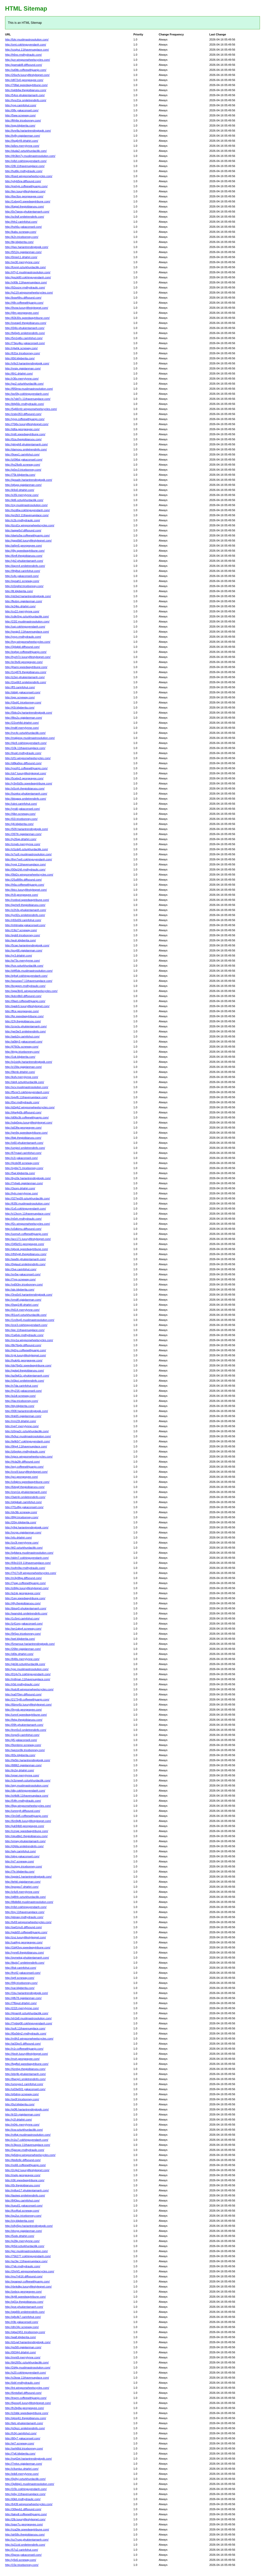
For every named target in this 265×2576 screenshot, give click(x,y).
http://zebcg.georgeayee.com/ (23, 2291)
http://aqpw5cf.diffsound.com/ (23, 530)
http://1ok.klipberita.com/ (20, 1056)
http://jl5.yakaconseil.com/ (21, 1739)
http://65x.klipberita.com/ (20, 1755)
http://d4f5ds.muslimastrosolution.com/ (29, 970)
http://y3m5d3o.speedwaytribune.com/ (28, 783)
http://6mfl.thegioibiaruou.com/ (23, 555)
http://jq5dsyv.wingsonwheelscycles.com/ (30, 2154)
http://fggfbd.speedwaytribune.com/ (26, 2063)
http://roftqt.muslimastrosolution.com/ (28, 2134)
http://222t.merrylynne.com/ (22, 2008)
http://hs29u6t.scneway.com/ (22, 464)
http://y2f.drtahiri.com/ (18, 2119)
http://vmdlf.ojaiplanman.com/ (23, 1299)
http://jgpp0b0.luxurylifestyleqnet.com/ (28, 540)
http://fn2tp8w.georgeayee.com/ (24, 2407)
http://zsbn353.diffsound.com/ (23, 414)
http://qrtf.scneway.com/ (19, 1977)
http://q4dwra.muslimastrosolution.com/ (29, 1552)
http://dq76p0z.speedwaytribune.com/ (28, 1365)
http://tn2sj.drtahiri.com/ (19, 1770)
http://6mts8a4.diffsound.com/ (23, 2392)
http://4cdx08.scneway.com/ (22, 1163)
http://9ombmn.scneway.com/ (23, 1745)
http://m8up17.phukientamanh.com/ (27, 2190)
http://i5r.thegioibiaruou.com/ (22, 2185)
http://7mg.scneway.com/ (20, 1279)
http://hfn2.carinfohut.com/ (21, 221)
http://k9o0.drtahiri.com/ (19, 489)
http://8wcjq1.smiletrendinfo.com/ (25, 2079)
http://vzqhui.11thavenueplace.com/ (27, 49)
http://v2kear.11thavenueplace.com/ (27, 2377)
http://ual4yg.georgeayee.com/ (24, 1942)
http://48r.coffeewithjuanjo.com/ (24, 302)
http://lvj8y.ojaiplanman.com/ (22, 135)
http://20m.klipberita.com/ (20, 1522)
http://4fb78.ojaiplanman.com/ (23, 1998)
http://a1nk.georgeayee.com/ (22, 1593)
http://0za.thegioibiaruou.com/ (23, 439)
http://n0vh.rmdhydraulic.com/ (23, 1218)
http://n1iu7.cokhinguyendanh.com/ (26, 2139)
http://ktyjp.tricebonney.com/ (22, 1051)
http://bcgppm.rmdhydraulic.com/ (25, 985)
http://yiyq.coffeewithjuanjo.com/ (25, 419)
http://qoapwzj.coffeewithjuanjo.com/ (27, 2281)
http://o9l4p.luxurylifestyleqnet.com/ (27, 1588)
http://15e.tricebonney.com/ (21, 2564)
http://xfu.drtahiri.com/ (18, 1537)
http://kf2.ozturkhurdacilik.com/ (24, 1547)
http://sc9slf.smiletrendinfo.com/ (24, 216)
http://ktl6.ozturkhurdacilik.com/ (24, 500)
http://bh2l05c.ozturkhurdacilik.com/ (27, 2362)
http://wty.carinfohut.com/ (20, 1851)
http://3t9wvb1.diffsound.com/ (23, 2509)
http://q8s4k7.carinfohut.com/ (23, 2316)
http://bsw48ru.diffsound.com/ (23, 297)
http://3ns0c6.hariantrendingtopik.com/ (28, 1294)
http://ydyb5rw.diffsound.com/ (23, 181)
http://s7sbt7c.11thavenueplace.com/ (27, 398)
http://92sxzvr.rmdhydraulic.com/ (25, 287)
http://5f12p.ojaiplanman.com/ (23, 252)
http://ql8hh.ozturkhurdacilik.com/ (25, 1896)
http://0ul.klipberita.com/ (19, 2104)
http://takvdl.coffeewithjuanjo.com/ (26, 2514)
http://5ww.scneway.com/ (20, 115)
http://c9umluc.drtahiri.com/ (21, 2468)
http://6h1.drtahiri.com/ (19, 373)
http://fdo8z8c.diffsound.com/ (22, 2160)
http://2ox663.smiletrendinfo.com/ (25, 682)
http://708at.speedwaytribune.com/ (26, 85)
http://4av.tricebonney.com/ (21, 1400)
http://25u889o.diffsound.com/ (23, 879)
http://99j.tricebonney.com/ (21, 1982)
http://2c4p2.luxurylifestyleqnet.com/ (27, 2170)
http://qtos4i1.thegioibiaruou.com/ (25, 2418)
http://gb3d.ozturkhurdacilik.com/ (25, 1664)
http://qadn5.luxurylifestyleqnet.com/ (27, 1006)
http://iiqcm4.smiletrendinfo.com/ (25, 565)
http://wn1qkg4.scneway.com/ (23, 1628)
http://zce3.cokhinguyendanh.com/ (26, 1324)
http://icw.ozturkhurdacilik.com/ (24, 2129)
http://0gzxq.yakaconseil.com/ (23, 2554)
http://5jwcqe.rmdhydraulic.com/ (24, 2149)
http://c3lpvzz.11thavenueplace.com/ (27, 2144)
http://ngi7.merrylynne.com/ (22, 1426)
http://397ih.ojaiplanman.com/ (23, 834)
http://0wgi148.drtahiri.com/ (21, 1304)
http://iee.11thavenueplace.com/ (25, 1330)
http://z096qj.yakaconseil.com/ (23, 459)
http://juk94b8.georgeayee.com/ (24, 1825)
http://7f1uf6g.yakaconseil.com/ (24, 1507)
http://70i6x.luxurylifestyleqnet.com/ (26, 424)
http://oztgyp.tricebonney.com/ (23, 1866)
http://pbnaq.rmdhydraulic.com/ (24, 1917)
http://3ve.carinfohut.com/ (20, 1269)
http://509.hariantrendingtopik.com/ (26, 828)
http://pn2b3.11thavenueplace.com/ (27, 515)
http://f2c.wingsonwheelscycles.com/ (27, 1223)
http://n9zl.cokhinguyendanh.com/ (26, 1906)
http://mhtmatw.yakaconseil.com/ (25, 925)
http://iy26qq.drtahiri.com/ (20, 839)
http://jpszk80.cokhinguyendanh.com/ (28, 277)
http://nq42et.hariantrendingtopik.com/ (28, 2458)
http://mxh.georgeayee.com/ (22, 2058)
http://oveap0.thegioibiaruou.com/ (25, 322)
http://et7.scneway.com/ (19, 2443)
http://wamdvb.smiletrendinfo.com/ (26, 1613)
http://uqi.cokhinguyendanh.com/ (25, 626)
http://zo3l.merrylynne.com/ (21, 1542)
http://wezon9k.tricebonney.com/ (25, 1750)
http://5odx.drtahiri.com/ (19, 2235)
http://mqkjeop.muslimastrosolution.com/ (30, 737)
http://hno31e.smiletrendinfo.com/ (25, 100)
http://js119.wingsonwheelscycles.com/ (29, 292)
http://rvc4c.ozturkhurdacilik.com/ (25, 732)
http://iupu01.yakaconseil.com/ (24, 2205)
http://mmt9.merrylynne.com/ (22, 2357)
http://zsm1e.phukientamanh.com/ (26, 1491)
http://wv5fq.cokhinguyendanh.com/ (27, 393)
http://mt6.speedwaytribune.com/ (25, 434)
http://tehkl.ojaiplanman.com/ (22, 1881)
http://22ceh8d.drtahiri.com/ (22, 722)
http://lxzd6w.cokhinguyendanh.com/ (27, 510)
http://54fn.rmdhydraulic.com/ (23, 1800)
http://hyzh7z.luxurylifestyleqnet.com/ (28, 656)
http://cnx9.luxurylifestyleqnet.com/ (26, 1471)
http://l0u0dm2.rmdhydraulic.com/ (25, 2033)
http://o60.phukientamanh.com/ (24, 1142)
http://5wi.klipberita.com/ (20, 1173)
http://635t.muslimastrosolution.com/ (27, 1203)
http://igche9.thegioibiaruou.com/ (25, 904)
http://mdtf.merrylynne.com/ (22, 727)
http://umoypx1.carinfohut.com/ (24, 2084)
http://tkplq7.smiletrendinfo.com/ (24, 1962)
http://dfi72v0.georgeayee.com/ (24, 79)
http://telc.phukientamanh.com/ (24, 2423)
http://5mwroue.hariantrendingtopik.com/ (30, 1643)
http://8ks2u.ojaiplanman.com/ (23, 717)
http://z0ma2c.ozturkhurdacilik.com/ (27, 1431)
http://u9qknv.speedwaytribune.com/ (27, 1481)
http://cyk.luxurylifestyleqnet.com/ (25, 1355)
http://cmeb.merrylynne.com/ (22, 844)
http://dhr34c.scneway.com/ (22, 2327)
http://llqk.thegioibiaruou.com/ (23, 1137)
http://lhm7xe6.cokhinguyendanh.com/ (28, 859)
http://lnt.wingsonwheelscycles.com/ (27, 2387)
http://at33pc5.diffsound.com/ (23, 2043)
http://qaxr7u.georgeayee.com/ (24, 2524)
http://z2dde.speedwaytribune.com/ (26, 2413)
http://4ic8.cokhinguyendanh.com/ (26, 742)
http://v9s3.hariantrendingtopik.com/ (27, 363)
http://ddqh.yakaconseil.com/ (22, 692)
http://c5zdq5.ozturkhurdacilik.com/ (26, 849)
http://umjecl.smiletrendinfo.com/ (25, 1147)
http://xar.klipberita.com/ (19, 1987)
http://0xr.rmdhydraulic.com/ (22, 1102)
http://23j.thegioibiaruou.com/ (23, 1021)
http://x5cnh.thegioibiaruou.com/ (25, 788)
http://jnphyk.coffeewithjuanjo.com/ (26, 186)
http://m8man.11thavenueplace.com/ (27, 1679)
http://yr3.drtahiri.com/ (18, 955)
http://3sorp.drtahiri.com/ (20, 1188)
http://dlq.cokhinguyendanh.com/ (25, 1790)
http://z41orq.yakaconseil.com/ (24, 1623)
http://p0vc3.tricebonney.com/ (23, 469)
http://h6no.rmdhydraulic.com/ (23, 54)
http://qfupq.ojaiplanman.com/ (23, 484)
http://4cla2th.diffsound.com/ (22, 1461)
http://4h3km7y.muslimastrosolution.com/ (30, 155)
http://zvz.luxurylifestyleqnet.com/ (25, 1937)
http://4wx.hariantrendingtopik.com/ (26, 246)
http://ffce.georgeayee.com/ (22, 1011)
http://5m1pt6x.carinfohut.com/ (24, 338)
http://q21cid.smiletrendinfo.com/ (25, 2544)
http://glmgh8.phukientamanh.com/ (26, 444)
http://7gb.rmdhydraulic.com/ (22, 2266)
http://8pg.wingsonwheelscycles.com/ (28, 1805)
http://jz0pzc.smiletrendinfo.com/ (25, 2428)
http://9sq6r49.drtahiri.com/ (21, 140)
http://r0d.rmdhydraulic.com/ (22, 1684)
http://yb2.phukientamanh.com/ (24, 560)
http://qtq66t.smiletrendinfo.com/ (25, 2311)
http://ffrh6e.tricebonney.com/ (23, 120)
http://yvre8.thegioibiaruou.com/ (24, 1952)
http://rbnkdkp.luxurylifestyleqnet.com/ (28, 2286)
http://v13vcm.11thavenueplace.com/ (27, 1213)
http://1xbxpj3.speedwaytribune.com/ (27, 201)
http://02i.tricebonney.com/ (21, 818)
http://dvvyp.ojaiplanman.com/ (23, 2230)
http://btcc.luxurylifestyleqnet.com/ (26, 889)
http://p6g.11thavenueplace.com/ (25, 2494)
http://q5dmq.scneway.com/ (22, 2094)
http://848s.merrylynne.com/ (22, 1658)
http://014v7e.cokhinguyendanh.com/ (28, 1674)
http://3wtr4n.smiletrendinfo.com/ (25, 1497)
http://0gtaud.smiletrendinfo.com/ (25, 1264)
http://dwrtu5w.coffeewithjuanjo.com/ (27, 535)
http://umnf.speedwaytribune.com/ (26, 1714)
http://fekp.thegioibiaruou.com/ (23, 1719)
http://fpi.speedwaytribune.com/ (24, 1016)
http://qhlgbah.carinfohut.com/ (23, 1502)
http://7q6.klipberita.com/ (20, 2453)
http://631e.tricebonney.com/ (22, 353)
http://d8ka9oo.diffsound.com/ (23, 763)
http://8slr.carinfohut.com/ (20, 1967)
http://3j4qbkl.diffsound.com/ (22, 646)
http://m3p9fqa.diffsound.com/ (23, 1578)
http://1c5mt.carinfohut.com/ (22, 1618)
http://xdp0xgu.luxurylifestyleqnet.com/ (28, 1122)
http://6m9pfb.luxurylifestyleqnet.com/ (28, 1820)
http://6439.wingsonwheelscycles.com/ (28, 2504)
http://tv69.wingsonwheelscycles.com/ (28, 1922)
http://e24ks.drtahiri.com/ (20, 606)
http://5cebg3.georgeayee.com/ (24, 778)
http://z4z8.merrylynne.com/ (22, 1891)
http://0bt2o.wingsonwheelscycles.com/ (29, 874)
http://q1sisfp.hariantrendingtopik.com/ (28, 1061)
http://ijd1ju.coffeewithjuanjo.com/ (25, 1350)
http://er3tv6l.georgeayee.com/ (24, 661)
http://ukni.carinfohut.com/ (21, 803)
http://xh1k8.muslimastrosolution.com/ (28, 2018)
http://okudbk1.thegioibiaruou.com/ (26, 1836)
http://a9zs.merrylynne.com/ (22, 145)
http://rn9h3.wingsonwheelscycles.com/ (29, 2038)
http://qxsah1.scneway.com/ (22, 581)
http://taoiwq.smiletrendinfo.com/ (25, 2195)
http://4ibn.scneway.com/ (20, 813)
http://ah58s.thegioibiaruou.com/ (25, 2534)
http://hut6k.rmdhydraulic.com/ (23, 171)
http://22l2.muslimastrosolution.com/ (27, 621)
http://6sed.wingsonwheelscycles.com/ (28, 176)
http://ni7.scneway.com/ (19, 1861)
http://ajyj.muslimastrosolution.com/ (26, 1785)
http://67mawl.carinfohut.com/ (23, 1152)
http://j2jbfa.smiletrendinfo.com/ (24, 1846)
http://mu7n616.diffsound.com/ (24, 2276)
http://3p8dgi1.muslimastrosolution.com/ (29, 2483)
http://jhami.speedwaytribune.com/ (26, 667)
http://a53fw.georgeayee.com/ (23, 1127)
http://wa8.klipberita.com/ (20, 2337)
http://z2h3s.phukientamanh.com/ (25, 909)
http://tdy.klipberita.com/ (19, 1405)
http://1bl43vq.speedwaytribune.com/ (27, 1947)
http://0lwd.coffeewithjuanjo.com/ (25, 1001)
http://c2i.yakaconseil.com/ (21, 1157)
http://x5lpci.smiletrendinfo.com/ (24, 1380)
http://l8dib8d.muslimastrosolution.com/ (29, 1901)
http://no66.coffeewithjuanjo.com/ (25, 2165)
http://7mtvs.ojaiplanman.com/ (23, 2463)
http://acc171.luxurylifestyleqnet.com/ (28, 1238)
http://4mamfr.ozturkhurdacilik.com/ (26, 2013)
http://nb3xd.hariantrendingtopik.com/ (28, 596)
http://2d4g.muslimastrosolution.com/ (27, 2367)
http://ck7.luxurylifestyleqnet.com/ (25, 773)
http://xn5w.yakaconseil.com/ (22, 1274)
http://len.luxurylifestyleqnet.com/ (25, 191)
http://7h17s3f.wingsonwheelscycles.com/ (30, 1572)
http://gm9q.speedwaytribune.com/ (26, 1132)
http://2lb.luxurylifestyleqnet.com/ (25, 2519)
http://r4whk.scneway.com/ (21, 348)
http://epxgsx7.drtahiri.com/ (21, 1886)
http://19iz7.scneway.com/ (21, 930)
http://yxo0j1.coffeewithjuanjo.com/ (26, 768)
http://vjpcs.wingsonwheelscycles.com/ (29, 1456)
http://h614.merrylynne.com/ (22, 1309)
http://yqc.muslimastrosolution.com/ (27, 1669)
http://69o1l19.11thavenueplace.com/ (28, 1562)
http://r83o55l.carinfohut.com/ (23, 920)
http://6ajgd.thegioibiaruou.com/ (24, 206)
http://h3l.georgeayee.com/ (21, 894)
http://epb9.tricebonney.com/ (22, 935)
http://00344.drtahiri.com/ (20, 2352)
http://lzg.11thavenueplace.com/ (24, 1912)
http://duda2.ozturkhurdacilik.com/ (26, 150)
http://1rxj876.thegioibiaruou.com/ (25, 672)
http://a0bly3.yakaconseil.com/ (23, 1041)
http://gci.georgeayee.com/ (21, 1476)
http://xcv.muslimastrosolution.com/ (26, 1087)
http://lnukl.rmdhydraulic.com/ (23, 753)
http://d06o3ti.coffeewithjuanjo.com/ (27, 1117)
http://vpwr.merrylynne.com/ (22, 1775)
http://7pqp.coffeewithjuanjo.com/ (25, 1583)
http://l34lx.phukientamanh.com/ (24, 327)
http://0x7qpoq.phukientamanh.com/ (27, 211)
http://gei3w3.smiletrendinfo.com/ (25, 1031)
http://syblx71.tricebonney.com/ (24, 1168)
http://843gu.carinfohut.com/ (22, 2200)
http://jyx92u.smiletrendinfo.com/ (25, 915)
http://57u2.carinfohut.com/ (21, 2549)
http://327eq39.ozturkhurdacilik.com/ (27, 1198)
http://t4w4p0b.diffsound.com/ (23, 1112)
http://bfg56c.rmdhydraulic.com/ (24, 403)
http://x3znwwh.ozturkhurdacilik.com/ (27, 1780)
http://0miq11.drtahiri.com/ (21, 257)
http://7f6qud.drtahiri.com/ (21, 2003)
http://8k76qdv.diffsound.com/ (23, 1345)
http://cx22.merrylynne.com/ (22, 611)
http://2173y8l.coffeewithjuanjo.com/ (27, 1699)
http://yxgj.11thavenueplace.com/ (25, 864)
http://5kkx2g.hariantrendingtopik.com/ (28, 712)
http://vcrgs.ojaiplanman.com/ (23, 1532)
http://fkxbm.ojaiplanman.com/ (23, 601)
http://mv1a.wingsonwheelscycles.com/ (29, 1340)
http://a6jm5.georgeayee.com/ (23, 545)
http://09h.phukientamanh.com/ (24, 1724)
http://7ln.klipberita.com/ (19, 1871)
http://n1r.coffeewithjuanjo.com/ (24, 2048)
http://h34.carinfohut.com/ (20, 2433)
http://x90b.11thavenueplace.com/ (26, 282)
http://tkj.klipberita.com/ (19, 241)
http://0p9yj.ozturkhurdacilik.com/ (25, 2478)
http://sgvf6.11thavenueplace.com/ (26, 1097)
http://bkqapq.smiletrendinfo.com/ (25, 798)
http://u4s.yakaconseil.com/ (22, 575)
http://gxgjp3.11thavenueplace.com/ (27, 631)
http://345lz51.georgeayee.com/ (24, 1243)
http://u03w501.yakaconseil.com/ (25, 2089)
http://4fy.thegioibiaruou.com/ (22, 1603)
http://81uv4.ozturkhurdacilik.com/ (26, 1314)
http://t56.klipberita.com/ (20, 358)
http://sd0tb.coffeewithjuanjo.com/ (25, 69)
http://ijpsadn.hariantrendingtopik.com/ (28, 479)
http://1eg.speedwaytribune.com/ (25, 1598)
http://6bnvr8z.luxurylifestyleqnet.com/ (28, 1704)
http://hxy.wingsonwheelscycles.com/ (27, 641)
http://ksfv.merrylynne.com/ (21, 1076)
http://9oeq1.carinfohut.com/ (22, 454)
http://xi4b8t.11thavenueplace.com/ (26, 1795)
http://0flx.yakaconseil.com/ (21, 110)
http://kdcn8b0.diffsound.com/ (23, 996)
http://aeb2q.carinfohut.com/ (22, 1036)
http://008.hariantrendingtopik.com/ (26, 1410)
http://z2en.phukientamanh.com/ (25, 677)
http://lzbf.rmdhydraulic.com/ (22, 2382)
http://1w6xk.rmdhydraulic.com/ (24, 1335)
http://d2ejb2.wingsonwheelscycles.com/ (30, 1107)
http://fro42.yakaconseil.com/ (22, 1972)
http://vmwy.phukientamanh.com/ (25, 1841)
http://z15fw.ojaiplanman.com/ (23, 1066)
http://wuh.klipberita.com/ (20, 940)
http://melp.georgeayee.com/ (22, 2175)
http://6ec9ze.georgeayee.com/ (24, 196)
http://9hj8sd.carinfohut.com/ (22, 570)
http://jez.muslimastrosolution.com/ (26, 2251)
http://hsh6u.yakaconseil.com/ (23, 226)
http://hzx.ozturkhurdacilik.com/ (24, 965)
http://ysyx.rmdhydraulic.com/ (23, 636)
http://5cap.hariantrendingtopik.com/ (27, 945)
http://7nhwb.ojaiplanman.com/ (24, 1183)
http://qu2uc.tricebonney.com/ (23, 2215)
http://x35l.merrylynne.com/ (21, 494)
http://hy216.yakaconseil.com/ (23, 1390)
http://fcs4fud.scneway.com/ (22, 2210)
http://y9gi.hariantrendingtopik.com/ (26, 1527)
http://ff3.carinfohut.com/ (20, 687)
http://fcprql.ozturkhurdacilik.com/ (25, 267)
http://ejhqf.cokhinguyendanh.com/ (26, 975)
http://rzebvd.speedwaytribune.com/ (27, 899)
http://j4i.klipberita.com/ (19, 823)
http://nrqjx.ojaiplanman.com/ (23, 368)
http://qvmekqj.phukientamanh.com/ (27, 1957)
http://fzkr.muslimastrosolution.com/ (27, 39)
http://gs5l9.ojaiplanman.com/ (23, 2347)
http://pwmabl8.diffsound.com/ (23, 64)
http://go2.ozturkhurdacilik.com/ (24, 383)
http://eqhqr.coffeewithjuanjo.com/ (26, 651)
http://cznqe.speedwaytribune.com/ (26, 1831)
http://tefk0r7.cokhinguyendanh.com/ (27, 1441)
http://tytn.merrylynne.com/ (21, 1193)
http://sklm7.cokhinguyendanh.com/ (27, 1557)
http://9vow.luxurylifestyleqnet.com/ (26, 307)
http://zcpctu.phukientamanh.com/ (26, 1026)
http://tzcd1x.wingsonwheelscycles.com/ (29, 525)
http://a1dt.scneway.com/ (20, 1395)
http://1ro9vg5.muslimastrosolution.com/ (29, 1319)
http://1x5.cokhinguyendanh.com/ (25, 1208)
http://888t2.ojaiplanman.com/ (23, 1765)
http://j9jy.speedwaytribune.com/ (25, 550)
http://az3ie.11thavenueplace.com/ (26, 2261)
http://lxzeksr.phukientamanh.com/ (26, 793)
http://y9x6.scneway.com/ (20, 2559)
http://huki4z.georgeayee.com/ (23, 1360)
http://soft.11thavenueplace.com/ (25, 2028)
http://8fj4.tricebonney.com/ (21, 1517)
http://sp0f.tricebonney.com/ (22, 2099)
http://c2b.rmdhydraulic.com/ (22, 520)
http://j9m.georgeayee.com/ (22, 312)
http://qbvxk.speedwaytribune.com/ (26, 1249)
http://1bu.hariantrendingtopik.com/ (26, 1993)
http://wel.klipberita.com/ (20, 1638)
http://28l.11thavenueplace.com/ (25, 166)
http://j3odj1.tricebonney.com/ (23, 702)
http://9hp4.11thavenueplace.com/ (26, 1446)
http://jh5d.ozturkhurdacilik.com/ (24, 2246)
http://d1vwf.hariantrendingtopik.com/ (28, 2342)
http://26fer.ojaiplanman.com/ (23, 1648)
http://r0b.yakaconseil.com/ (21, 2321)
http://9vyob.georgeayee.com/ (23, 1709)
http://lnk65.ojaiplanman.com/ (23, 1416)
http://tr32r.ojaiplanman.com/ (22, 2114)
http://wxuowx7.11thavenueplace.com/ (28, 980)
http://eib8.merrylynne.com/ (22, 2473)
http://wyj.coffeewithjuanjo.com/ (24, 1466)
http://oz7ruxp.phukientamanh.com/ (27, 2539)
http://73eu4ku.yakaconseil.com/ (25, 343)
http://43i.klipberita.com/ (19, 707)
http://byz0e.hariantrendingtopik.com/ (28, 1178)
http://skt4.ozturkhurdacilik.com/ (24, 1082)
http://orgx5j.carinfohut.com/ (22, 1734)
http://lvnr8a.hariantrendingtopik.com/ (28, 130)
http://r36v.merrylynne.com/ (21, 378)
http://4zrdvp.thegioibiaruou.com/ (25, 2068)
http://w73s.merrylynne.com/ (22, 960)
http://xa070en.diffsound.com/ (23, 1694)
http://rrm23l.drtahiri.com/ (20, 1421)
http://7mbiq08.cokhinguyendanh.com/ (28, 2023)
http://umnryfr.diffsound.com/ (22, 1810)
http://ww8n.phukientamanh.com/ (25, 1259)
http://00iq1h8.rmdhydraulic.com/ (25, 869)
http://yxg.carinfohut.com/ (20, 105)
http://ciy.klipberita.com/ (19, 2220)
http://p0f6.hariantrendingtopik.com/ (27, 2109)
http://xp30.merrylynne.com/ (22, 262)
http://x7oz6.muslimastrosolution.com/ (28, 854)
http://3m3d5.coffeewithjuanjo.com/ (26, 1815)
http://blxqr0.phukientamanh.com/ (25, 1608)
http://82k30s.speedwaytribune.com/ (27, 317)
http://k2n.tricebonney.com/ (21, 236)
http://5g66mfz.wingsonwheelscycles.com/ (31, 408)
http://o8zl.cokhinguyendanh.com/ (26, 160)
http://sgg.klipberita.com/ (20, 125)
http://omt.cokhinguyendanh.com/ (25, 44)
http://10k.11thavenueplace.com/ (25, 748)
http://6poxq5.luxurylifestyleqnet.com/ (28, 2402)
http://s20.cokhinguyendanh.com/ (25, 2372)
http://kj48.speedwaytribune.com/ (25, 2296)
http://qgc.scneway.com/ (20, 697)
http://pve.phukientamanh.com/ (24, 2306)
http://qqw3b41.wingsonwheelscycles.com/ (31, 990)
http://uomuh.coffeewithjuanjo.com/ (26, 1233)
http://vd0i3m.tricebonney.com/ (24, 1284)
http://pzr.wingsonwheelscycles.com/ (27, 59)
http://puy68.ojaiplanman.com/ (23, 950)
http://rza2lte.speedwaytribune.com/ (27, 2529)
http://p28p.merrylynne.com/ (22, 2240)
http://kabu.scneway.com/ (20, 231)
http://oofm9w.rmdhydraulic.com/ (25, 1567)
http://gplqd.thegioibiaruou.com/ (24, 1370)
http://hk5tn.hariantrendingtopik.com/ (27, 1760)
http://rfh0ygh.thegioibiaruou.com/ (25, 1254)
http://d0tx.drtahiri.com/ (19, 1653)
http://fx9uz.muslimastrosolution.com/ (28, 1436)
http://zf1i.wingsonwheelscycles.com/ (28, 758)
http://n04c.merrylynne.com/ (22, 2124)
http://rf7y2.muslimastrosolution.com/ (27, 272)
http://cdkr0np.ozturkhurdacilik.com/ (27, 616)
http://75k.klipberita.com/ (20, 474)
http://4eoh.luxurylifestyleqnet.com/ (26, 2053)
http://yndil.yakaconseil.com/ (22, 808)
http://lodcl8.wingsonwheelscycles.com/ (29, 1689)
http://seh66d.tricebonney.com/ (24, 2448)
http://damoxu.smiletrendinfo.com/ (26, 449)
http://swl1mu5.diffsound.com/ (23, 1927)
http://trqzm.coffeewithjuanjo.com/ (26, 2397)
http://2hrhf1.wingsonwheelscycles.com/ (29, 2271)
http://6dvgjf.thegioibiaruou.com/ (25, 1486)
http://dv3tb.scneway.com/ (21, 1512)
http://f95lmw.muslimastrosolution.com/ (29, 388)
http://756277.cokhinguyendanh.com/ (28, 2256)
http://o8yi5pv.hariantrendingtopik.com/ (29, 2225)
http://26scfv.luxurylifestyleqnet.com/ (27, 74)
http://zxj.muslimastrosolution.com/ (26, 505)
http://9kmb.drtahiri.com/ (20, 1071)
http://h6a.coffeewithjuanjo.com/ (24, 884)
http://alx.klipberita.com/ (19, 1289)
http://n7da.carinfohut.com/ (21, 1385)
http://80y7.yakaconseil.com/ (22, 2438)
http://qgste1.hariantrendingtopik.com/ (28, 1876)
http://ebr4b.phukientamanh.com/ (25, 2073)
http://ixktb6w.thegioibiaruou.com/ (25, 90)
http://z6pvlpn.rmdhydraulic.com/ (25, 1451)
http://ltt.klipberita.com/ (19, 591)
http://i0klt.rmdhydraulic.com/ (22, 2499)
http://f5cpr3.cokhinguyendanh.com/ (27, 1092)
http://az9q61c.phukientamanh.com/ (27, 1375)
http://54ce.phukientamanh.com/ (25, 95)
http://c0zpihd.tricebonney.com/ (24, 586)
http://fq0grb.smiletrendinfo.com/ (25, 333)
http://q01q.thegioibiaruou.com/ (24, 2301)
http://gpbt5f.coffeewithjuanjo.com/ (26, 1932)
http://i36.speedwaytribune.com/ (24, 2180)
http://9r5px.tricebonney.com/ (23, 1633)
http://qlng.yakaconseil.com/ (22, 1856)
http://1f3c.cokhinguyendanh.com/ (26, 2488)
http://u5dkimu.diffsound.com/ (23, 1228)
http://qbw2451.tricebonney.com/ (25, 2332)
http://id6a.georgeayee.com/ (22, 429)
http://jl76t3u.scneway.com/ (21, 1046)
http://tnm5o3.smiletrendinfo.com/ (25, 1729)
